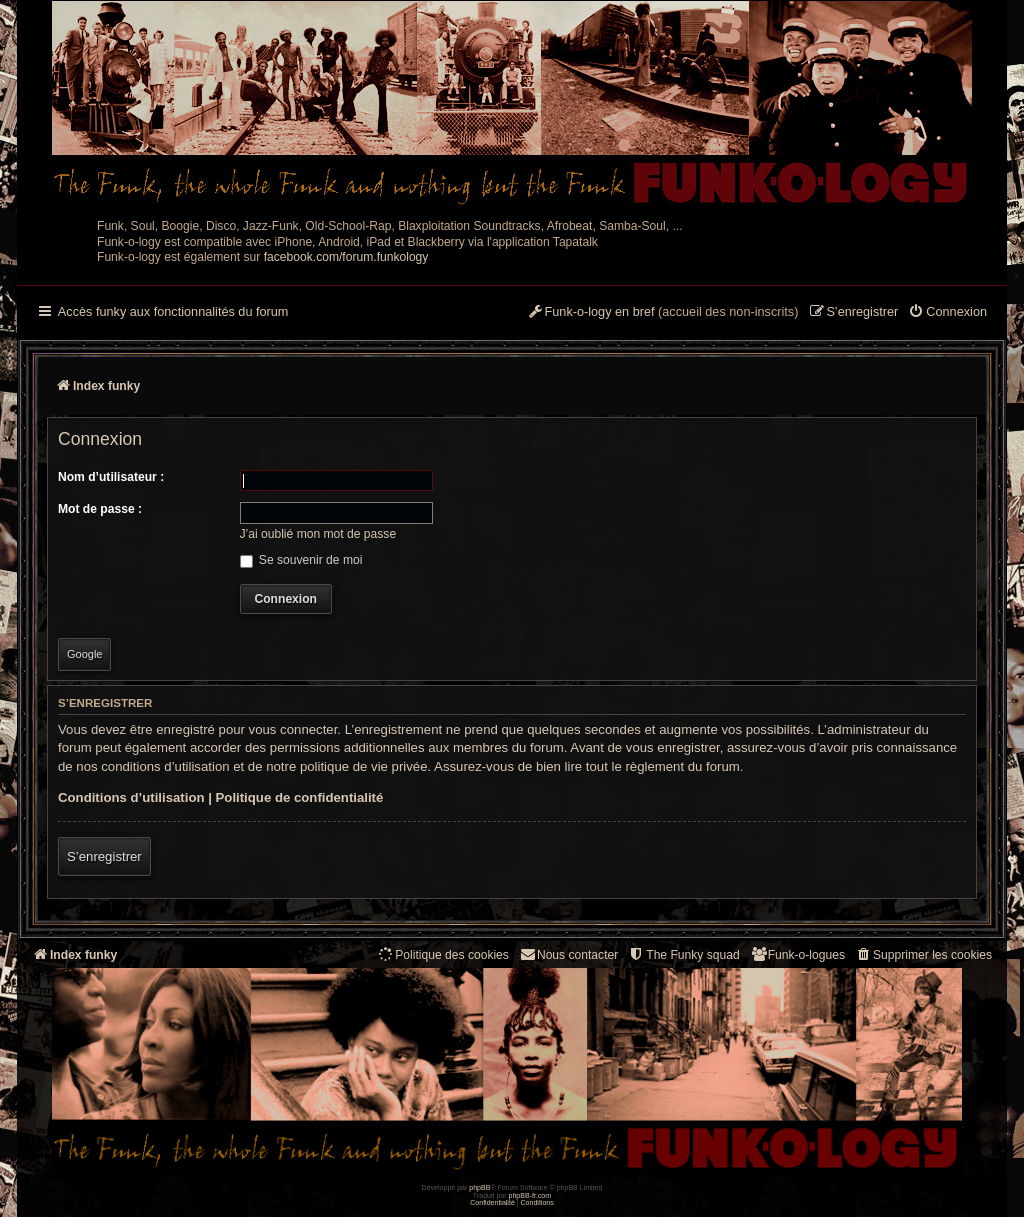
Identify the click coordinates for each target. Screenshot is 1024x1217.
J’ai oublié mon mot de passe (318, 534)
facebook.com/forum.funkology (346, 257)
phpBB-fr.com (530, 1195)
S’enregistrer (104, 856)
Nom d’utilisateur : (111, 477)
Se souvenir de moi (301, 560)
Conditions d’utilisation (131, 797)
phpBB (479, 1187)
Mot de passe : (100, 509)
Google (84, 654)
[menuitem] (947, 313)
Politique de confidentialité (300, 797)
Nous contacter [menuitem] (568, 954)
